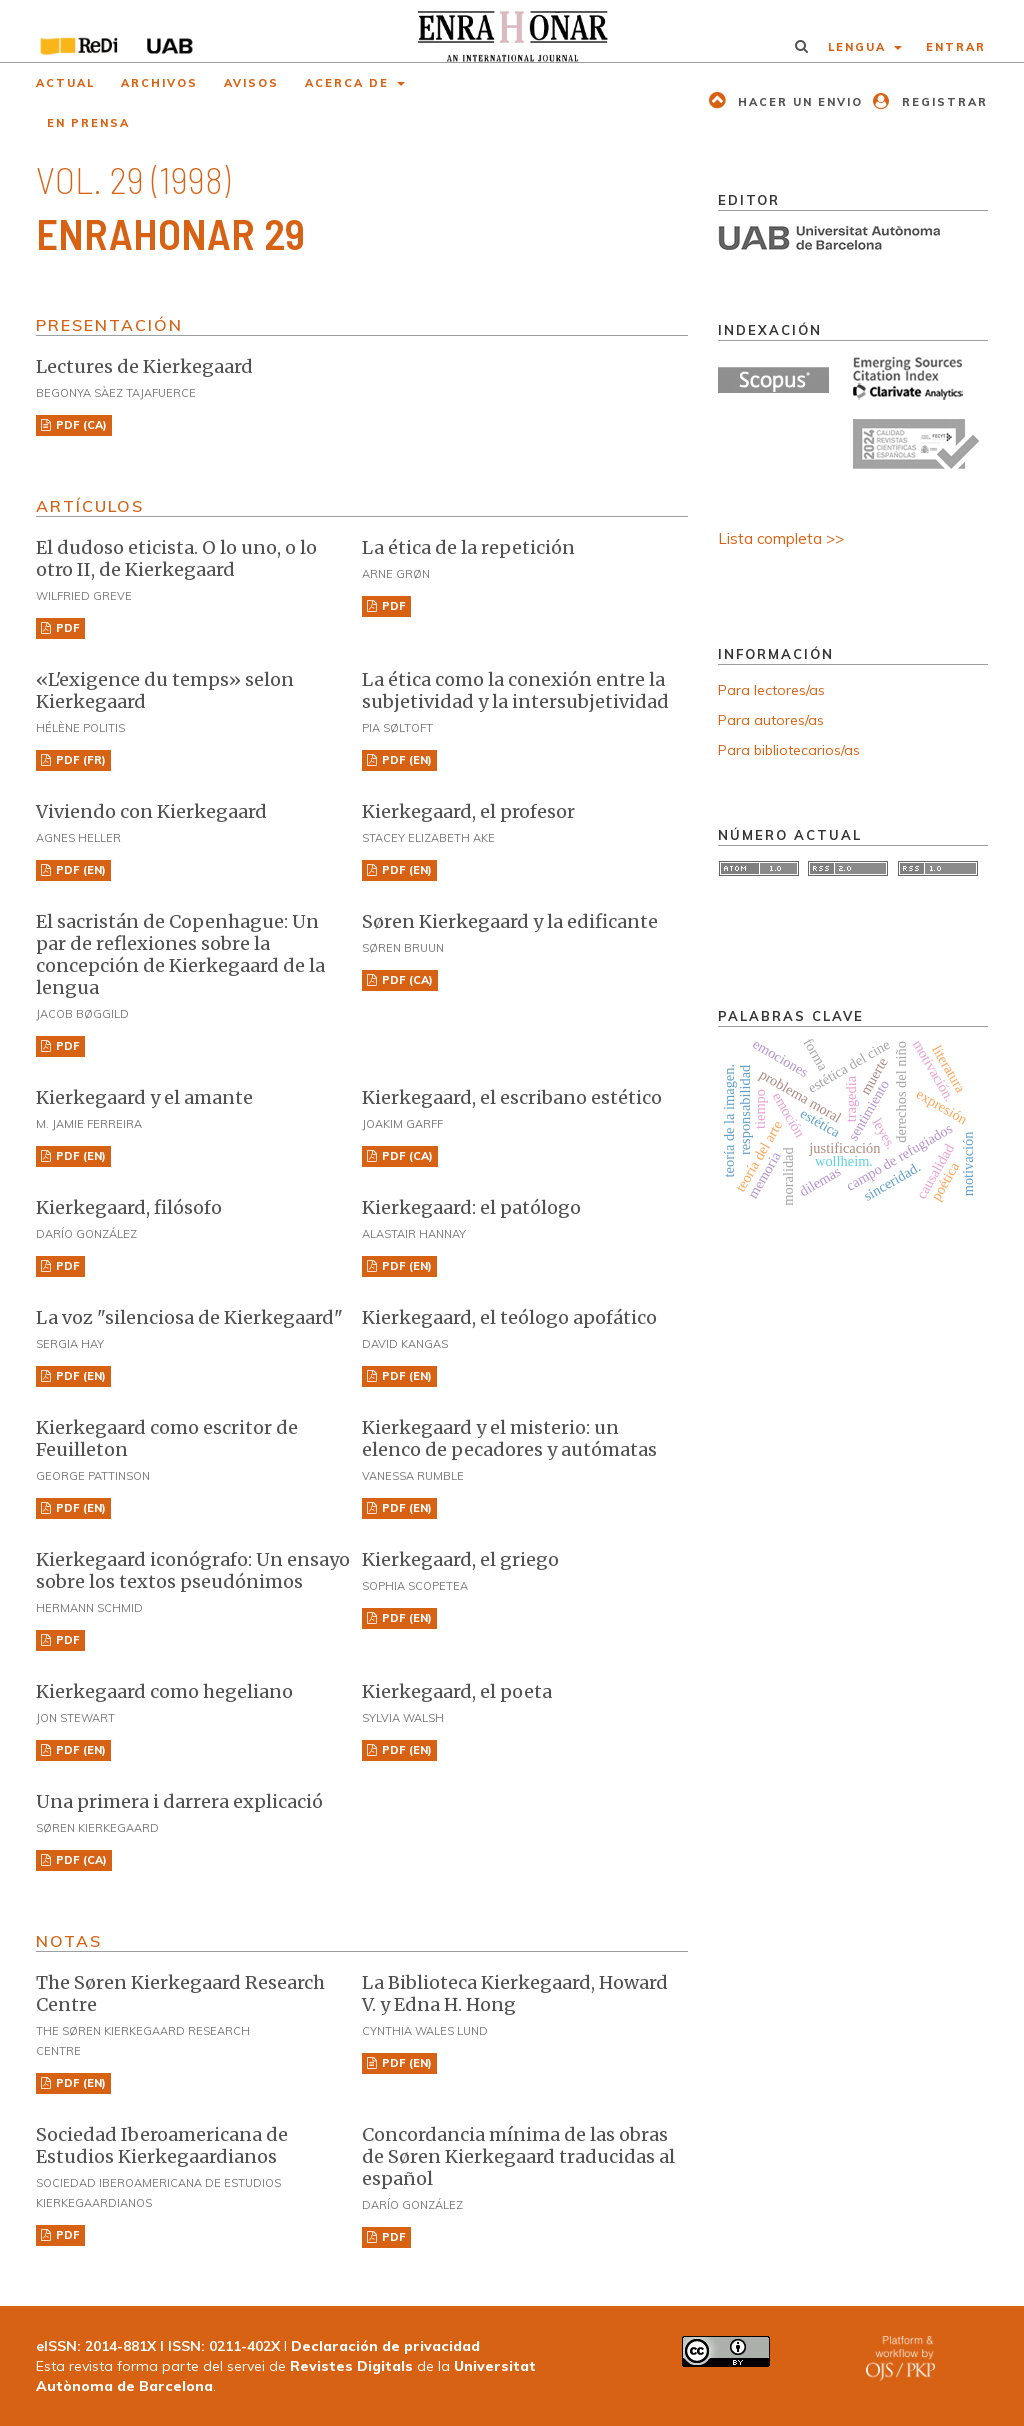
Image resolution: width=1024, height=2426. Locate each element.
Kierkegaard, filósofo (129, 1207)
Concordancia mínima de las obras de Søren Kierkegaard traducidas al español (518, 2156)
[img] (512, 31)
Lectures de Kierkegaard (144, 366)
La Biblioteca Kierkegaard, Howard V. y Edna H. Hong (515, 1993)
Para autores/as (771, 720)
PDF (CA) (80, 425)
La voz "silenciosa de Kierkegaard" (189, 1317)
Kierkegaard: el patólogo (471, 1207)
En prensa (88, 123)
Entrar (956, 47)
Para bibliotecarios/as (789, 750)
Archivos (159, 83)
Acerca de (349, 83)
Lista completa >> (781, 538)
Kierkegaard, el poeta (457, 1691)
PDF (66, 628)
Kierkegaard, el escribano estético (512, 1097)
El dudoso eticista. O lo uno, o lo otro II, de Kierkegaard (176, 558)
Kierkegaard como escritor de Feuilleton (167, 1438)
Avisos (251, 83)
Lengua (859, 47)
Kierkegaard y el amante (144, 1097)
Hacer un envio (798, 102)
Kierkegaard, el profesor (468, 811)
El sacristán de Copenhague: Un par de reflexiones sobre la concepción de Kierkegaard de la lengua (180, 954)
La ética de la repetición (468, 547)
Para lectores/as (771, 690)
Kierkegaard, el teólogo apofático (509, 1317)
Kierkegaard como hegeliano (164, 1691)
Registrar (942, 102)
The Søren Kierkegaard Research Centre (180, 1993)
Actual (65, 83)
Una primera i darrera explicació (179, 1801)
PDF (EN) (405, 760)
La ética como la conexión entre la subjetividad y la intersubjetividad (515, 690)
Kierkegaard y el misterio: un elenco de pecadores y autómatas (509, 1438)
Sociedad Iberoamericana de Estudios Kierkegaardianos (162, 2145)
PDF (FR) (79, 760)
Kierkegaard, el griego (460, 1559)
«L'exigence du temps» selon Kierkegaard (165, 690)
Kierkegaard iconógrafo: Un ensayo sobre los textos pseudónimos (193, 1570)
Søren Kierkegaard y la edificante (510, 921)
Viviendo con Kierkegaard (151, 811)
